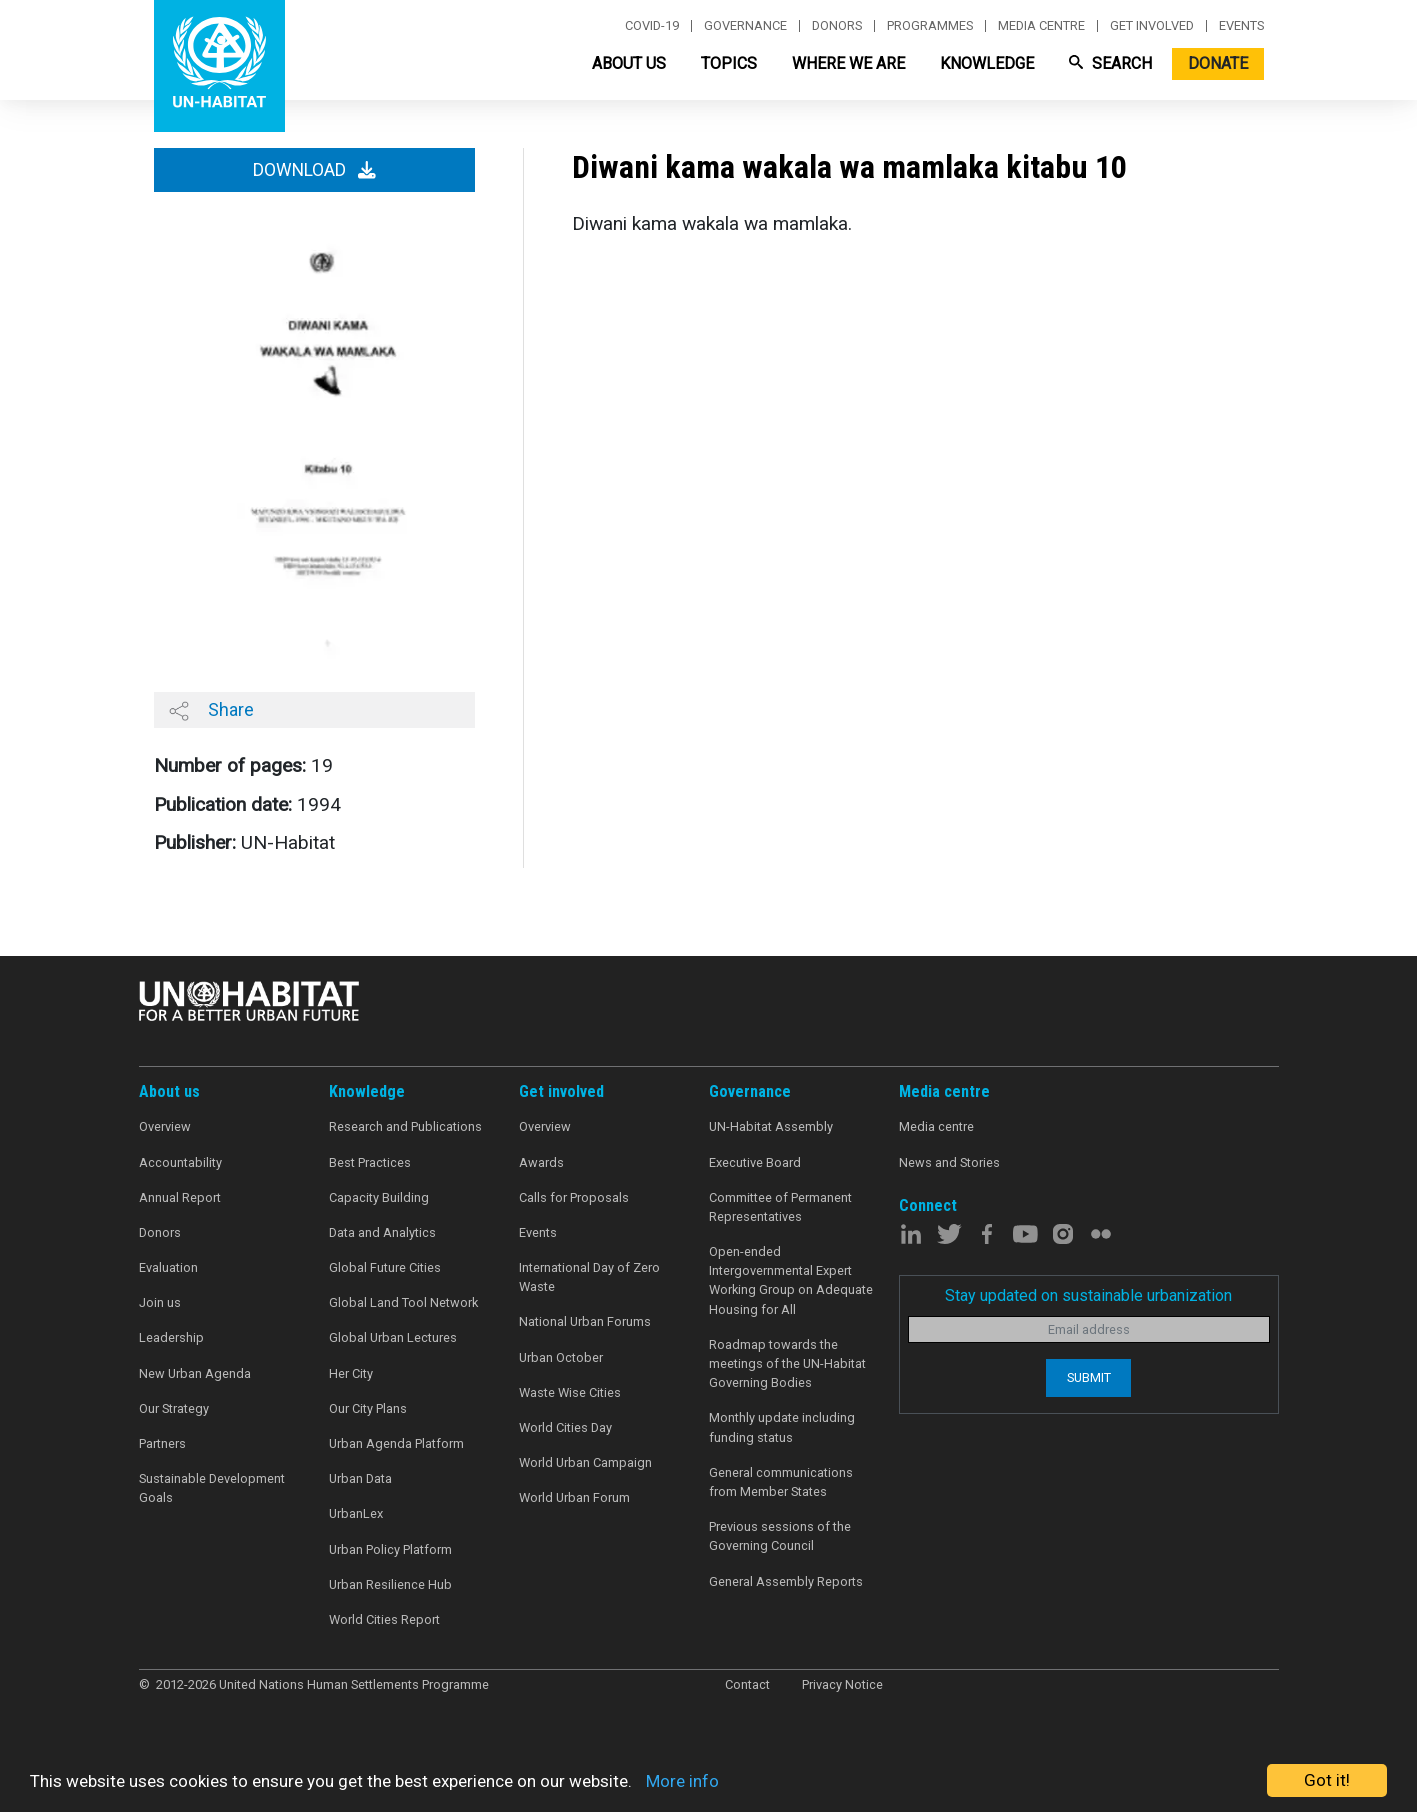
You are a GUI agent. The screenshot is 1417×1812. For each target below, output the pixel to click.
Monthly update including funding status (782, 1427)
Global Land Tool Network (403, 1302)
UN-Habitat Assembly (771, 1126)
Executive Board (755, 1162)
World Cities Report (384, 1619)
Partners (162, 1443)
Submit (1089, 1377)
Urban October (561, 1357)
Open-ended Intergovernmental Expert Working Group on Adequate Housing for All (791, 1280)
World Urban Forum (574, 1497)
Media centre (1041, 26)
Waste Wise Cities (570, 1392)
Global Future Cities (385, 1267)
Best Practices (370, 1162)
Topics (729, 63)
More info (682, 1781)
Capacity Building (379, 1197)
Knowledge (987, 63)
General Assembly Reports (786, 1581)
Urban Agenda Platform (396, 1443)
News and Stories (949, 1162)
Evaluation (168, 1267)
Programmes (930, 26)
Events (1241, 26)
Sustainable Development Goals (212, 1488)
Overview (165, 1126)
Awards (541, 1162)
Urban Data (360, 1478)
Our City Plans (368, 1408)
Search (1110, 63)
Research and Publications (405, 1126)
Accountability (180, 1162)
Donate (1218, 63)
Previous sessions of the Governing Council (780, 1536)
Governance (745, 26)
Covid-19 (652, 26)
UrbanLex (356, 1513)
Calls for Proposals (574, 1197)
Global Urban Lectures (393, 1337)
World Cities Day (565, 1427)
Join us (160, 1302)
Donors (837, 26)
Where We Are (848, 63)
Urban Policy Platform (390, 1549)
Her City (351, 1373)
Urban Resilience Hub (390, 1584)
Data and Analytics (382, 1232)
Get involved (1152, 26)
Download (314, 170)
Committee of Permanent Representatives (780, 1207)
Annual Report (180, 1197)
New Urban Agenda (195, 1373)
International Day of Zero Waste (589, 1277)
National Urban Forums (585, 1321)
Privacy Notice (842, 1684)
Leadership (171, 1337)
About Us (629, 63)
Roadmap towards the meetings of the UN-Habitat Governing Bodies (787, 1363)
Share (211, 710)
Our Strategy (174, 1408)
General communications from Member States (781, 1482)
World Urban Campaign (585, 1462)
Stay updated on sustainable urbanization (1088, 1295)
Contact (747, 1684)
